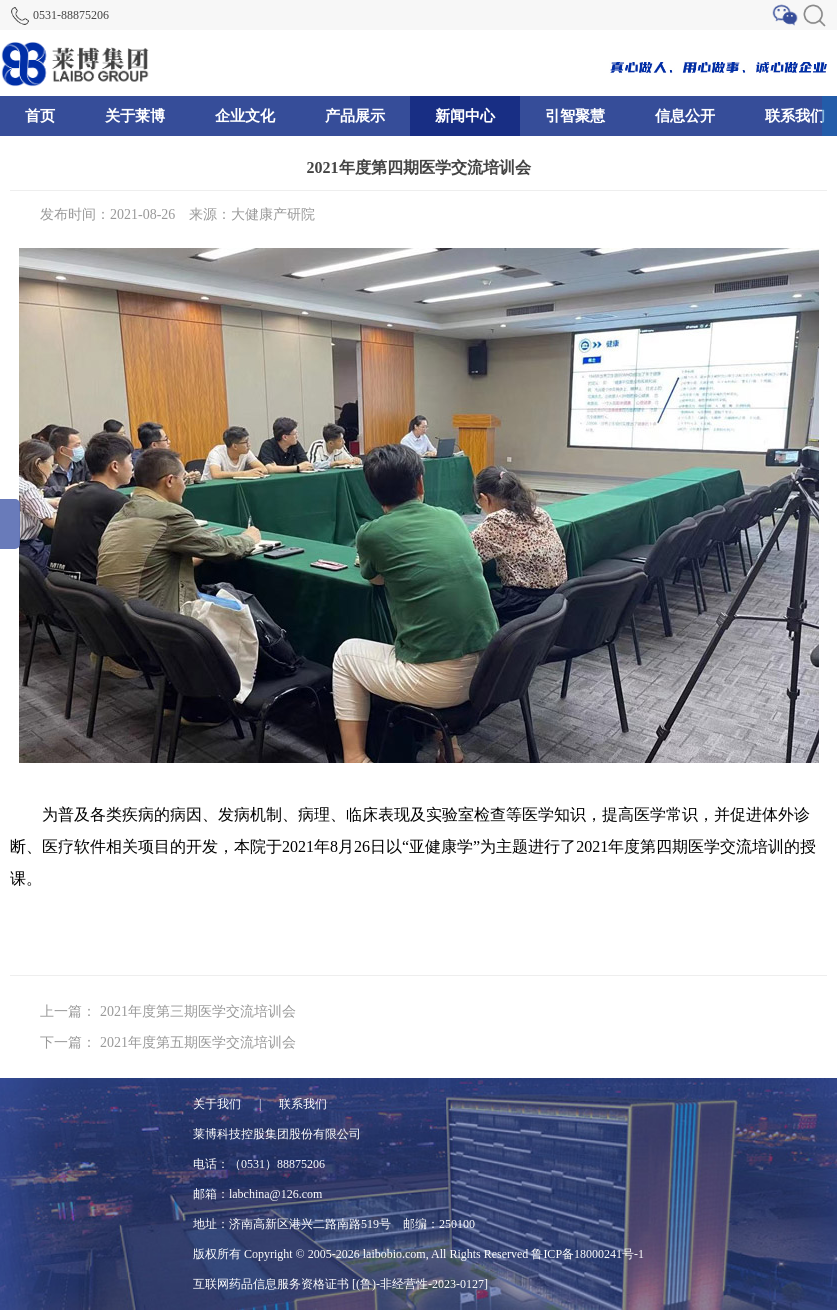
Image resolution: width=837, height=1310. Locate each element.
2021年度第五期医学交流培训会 (198, 1042)
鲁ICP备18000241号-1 (587, 1254)
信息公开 (685, 116)
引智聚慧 (575, 116)
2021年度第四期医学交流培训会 (419, 167)
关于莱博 (135, 116)
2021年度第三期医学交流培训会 (198, 1011)
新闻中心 (465, 116)
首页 (40, 116)
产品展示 (355, 116)
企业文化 (245, 116)
